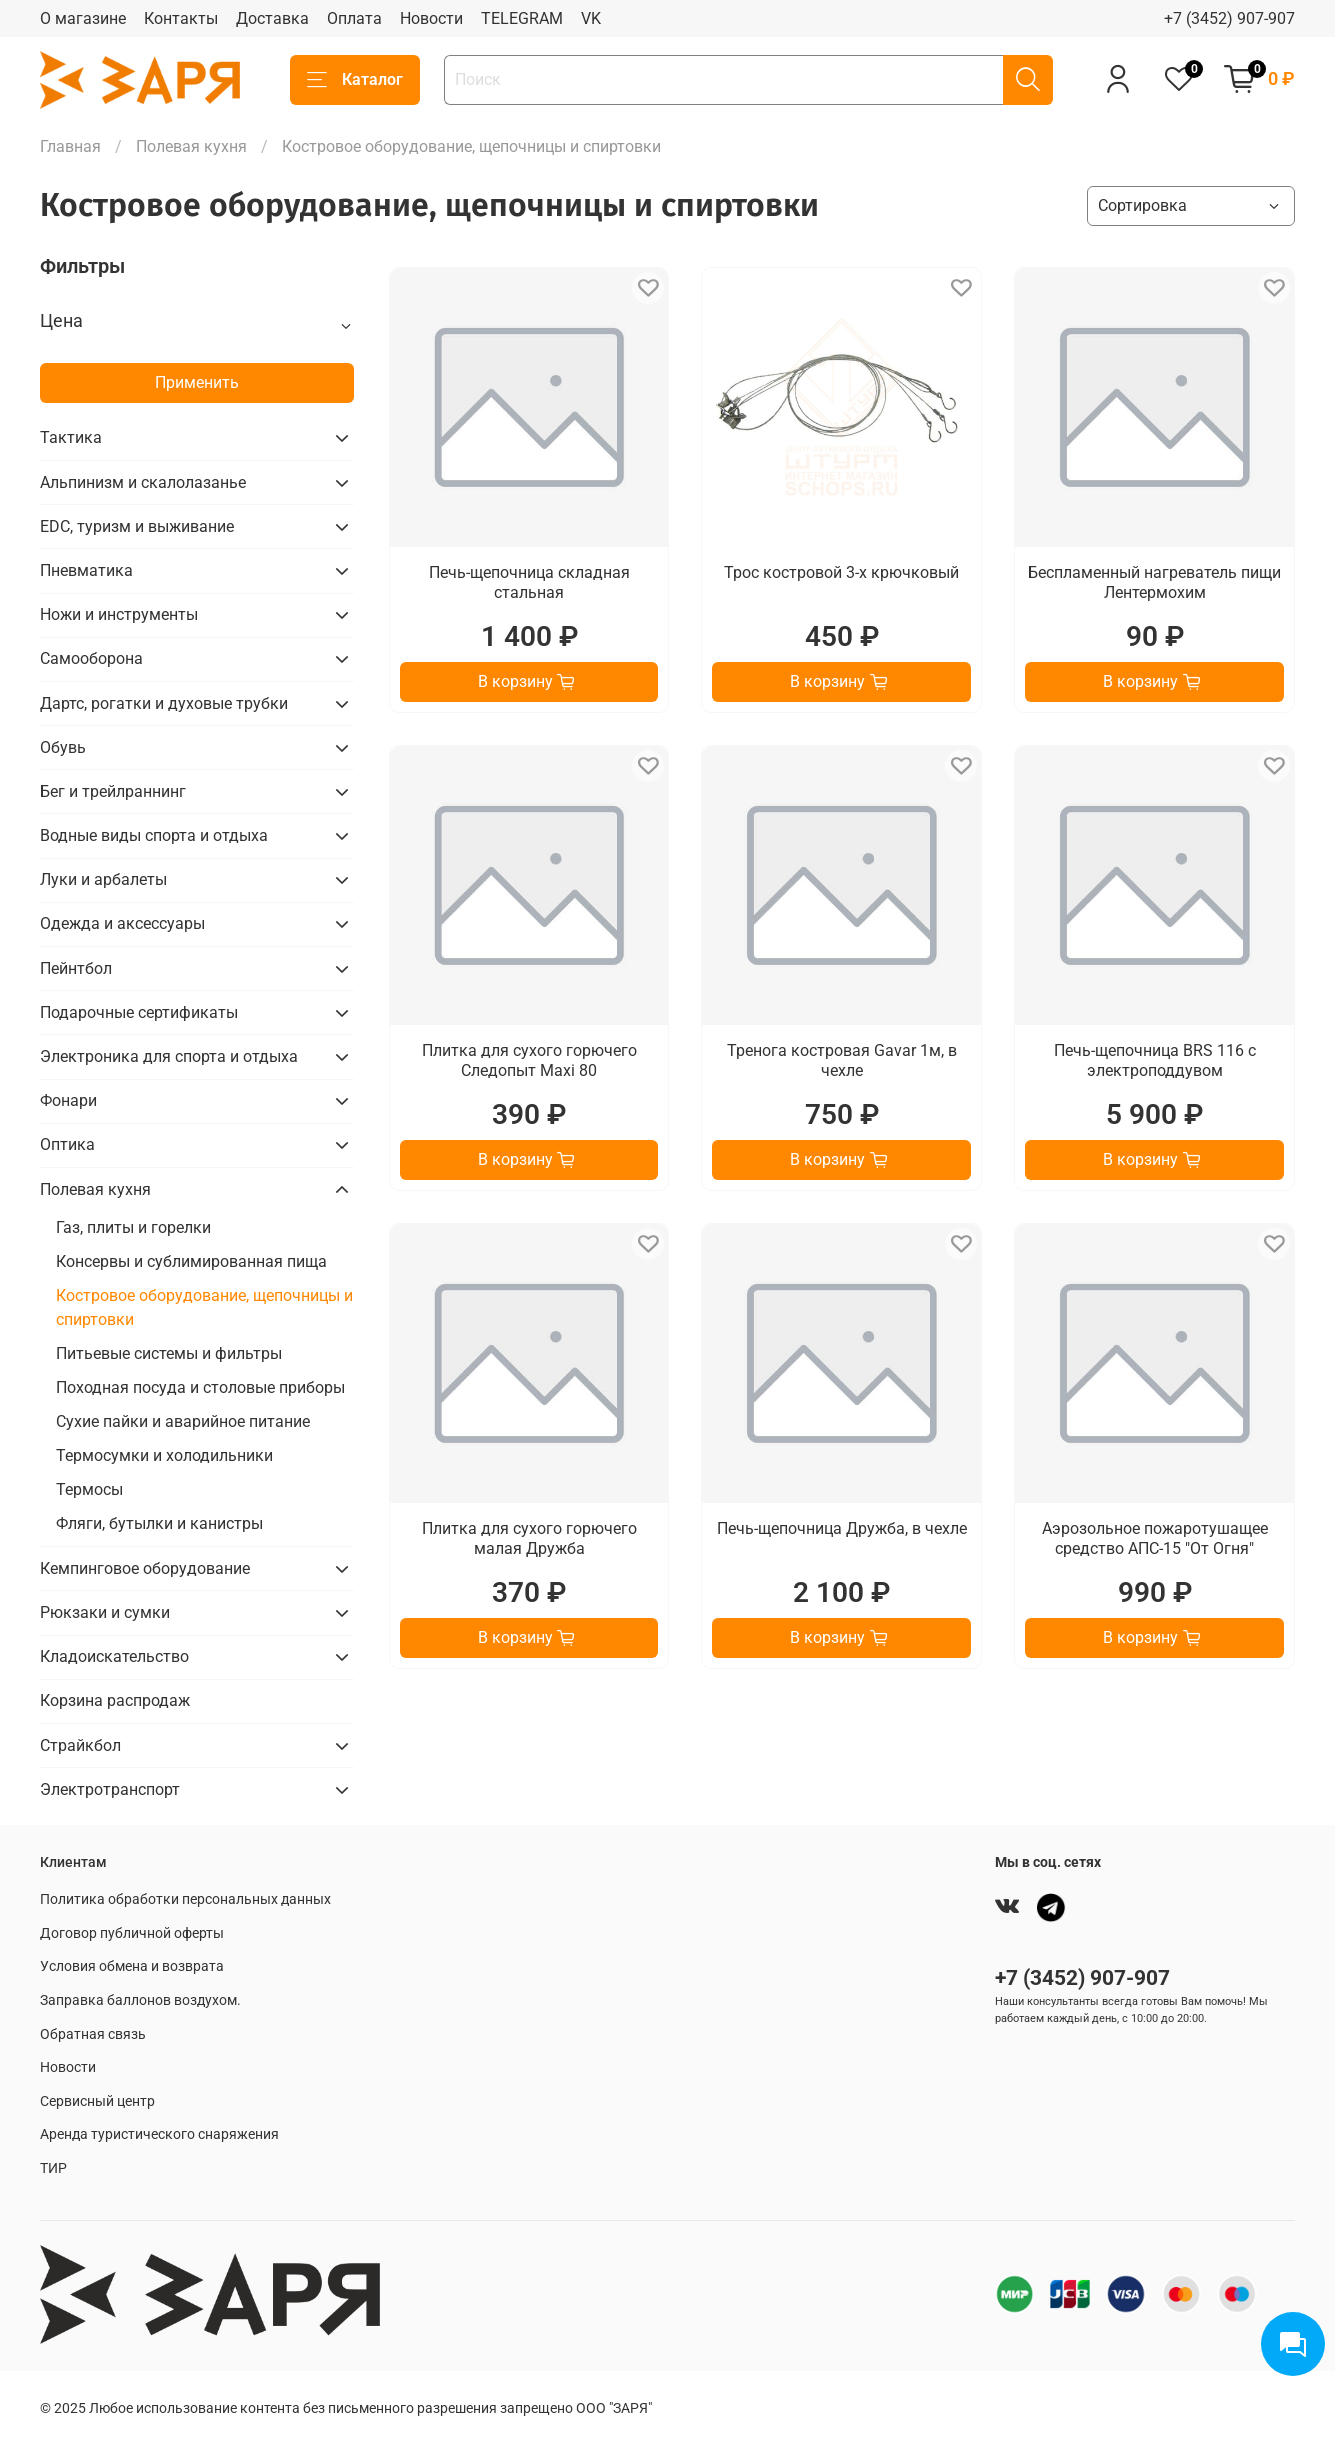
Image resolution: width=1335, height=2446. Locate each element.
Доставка (272, 18)
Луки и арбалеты (103, 879)
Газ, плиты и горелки (133, 1227)
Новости (431, 18)
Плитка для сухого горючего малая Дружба (529, 1538)
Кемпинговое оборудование (145, 1568)
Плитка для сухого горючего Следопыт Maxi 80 (529, 1060)
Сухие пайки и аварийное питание (183, 1421)
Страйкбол (80, 1745)
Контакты (181, 18)
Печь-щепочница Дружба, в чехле (842, 1528)
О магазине (83, 18)
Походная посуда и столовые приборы (200, 1387)
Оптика (67, 1144)
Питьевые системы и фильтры (169, 1353)
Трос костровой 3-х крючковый (841, 572)
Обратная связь (93, 2034)
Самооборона (91, 658)
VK (591, 18)
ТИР (53, 2168)
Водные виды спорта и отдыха (154, 835)
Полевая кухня (191, 146)
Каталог (355, 80)
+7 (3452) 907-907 (1229, 18)
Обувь (63, 747)
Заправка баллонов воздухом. (140, 2000)
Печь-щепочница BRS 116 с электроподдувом (1155, 1060)
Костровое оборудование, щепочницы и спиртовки (204, 1307)
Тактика (71, 437)
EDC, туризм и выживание (137, 526)
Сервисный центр (97, 2101)
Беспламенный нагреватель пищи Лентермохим (1154, 582)
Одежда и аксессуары (122, 923)
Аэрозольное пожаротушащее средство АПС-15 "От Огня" (1155, 1538)
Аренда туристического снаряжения (159, 2134)
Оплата (354, 18)
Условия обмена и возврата (132, 1966)
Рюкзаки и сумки (105, 1612)
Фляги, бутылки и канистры (159, 1523)
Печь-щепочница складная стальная (529, 582)
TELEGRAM (522, 18)
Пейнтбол (76, 968)
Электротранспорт (110, 1789)
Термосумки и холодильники (164, 1455)
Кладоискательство (114, 1656)
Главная (70, 146)
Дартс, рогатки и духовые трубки (164, 703)
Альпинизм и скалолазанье (143, 482)
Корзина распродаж (115, 1700)
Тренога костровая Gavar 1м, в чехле (842, 1060)
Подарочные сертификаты (139, 1012)
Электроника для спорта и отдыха (169, 1056)
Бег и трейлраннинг (113, 791)
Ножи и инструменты (119, 614)
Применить (197, 382)
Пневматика (86, 570)
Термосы (89, 1489)
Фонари (68, 1100)
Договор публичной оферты (132, 1933)
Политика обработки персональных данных (185, 1899)
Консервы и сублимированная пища (191, 1261)
